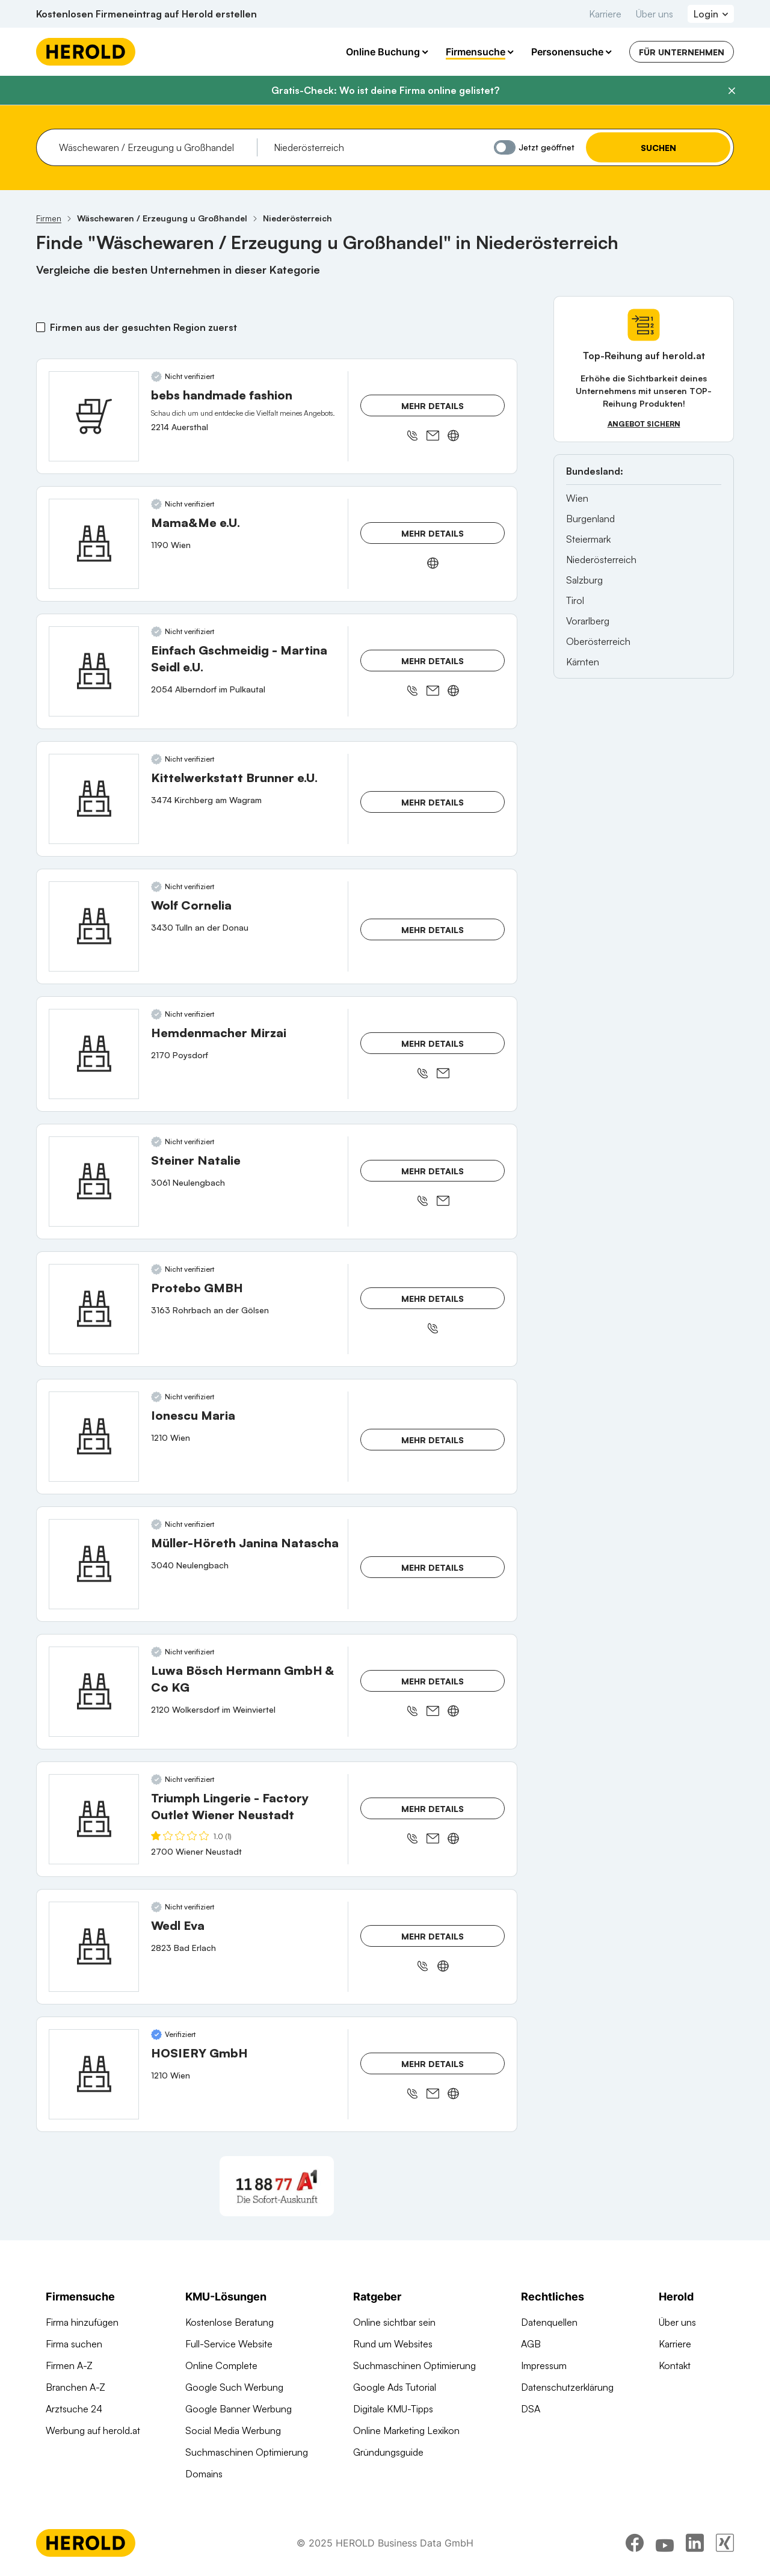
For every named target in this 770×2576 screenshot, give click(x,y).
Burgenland (590, 519)
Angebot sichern (644, 423)
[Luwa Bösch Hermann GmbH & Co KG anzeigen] (94, 1692)
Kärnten (582, 662)
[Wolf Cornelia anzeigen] (94, 926)
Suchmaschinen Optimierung (246, 2452)
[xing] (725, 2543)
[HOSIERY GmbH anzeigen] (94, 2074)
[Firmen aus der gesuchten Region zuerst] (40, 327)
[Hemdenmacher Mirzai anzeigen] (94, 1054)
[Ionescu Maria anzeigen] (94, 1436)
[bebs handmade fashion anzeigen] (94, 416)
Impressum (544, 2365)
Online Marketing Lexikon (406, 2430)
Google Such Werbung (234, 2387)
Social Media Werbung (233, 2430)
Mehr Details (432, 406)
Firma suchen (74, 2344)
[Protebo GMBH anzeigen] (94, 1309)
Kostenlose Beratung (229, 2322)
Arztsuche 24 (74, 2409)
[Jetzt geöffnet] (505, 147)
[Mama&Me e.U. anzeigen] (94, 544)
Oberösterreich (598, 641)
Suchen (658, 148)
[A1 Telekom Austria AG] (277, 2186)
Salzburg (584, 580)
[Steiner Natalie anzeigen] (94, 1181)
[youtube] (665, 2543)
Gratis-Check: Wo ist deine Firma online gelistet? (385, 90)
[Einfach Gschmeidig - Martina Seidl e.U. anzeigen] (94, 671)
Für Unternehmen (681, 52)
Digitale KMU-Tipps (393, 2409)
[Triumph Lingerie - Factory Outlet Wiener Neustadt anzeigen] (94, 1819)
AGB (531, 2344)
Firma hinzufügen (82, 2322)
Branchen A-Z (75, 2387)
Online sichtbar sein (394, 2322)
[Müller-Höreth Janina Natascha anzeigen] (94, 1564)
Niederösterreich (601, 559)
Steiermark (588, 539)
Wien (577, 498)
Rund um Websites (393, 2344)
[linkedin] (695, 2543)
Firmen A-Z (69, 2365)
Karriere (605, 14)
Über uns (654, 14)
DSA (530, 2409)
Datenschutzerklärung (567, 2387)
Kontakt (675, 2365)
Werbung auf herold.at (93, 2430)
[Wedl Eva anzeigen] (94, 1947)
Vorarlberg (587, 621)
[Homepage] (85, 52)
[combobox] (153, 147)
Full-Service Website (229, 2344)
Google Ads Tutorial (394, 2387)
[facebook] (635, 2543)
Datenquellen (549, 2322)
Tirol (575, 600)
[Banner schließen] (731, 91)
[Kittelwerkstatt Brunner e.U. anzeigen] (94, 799)
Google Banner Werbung (238, 2409)
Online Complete (221, 2365)
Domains (204, 2474)
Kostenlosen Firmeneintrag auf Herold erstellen (146, 14)
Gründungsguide (388, 2452)
